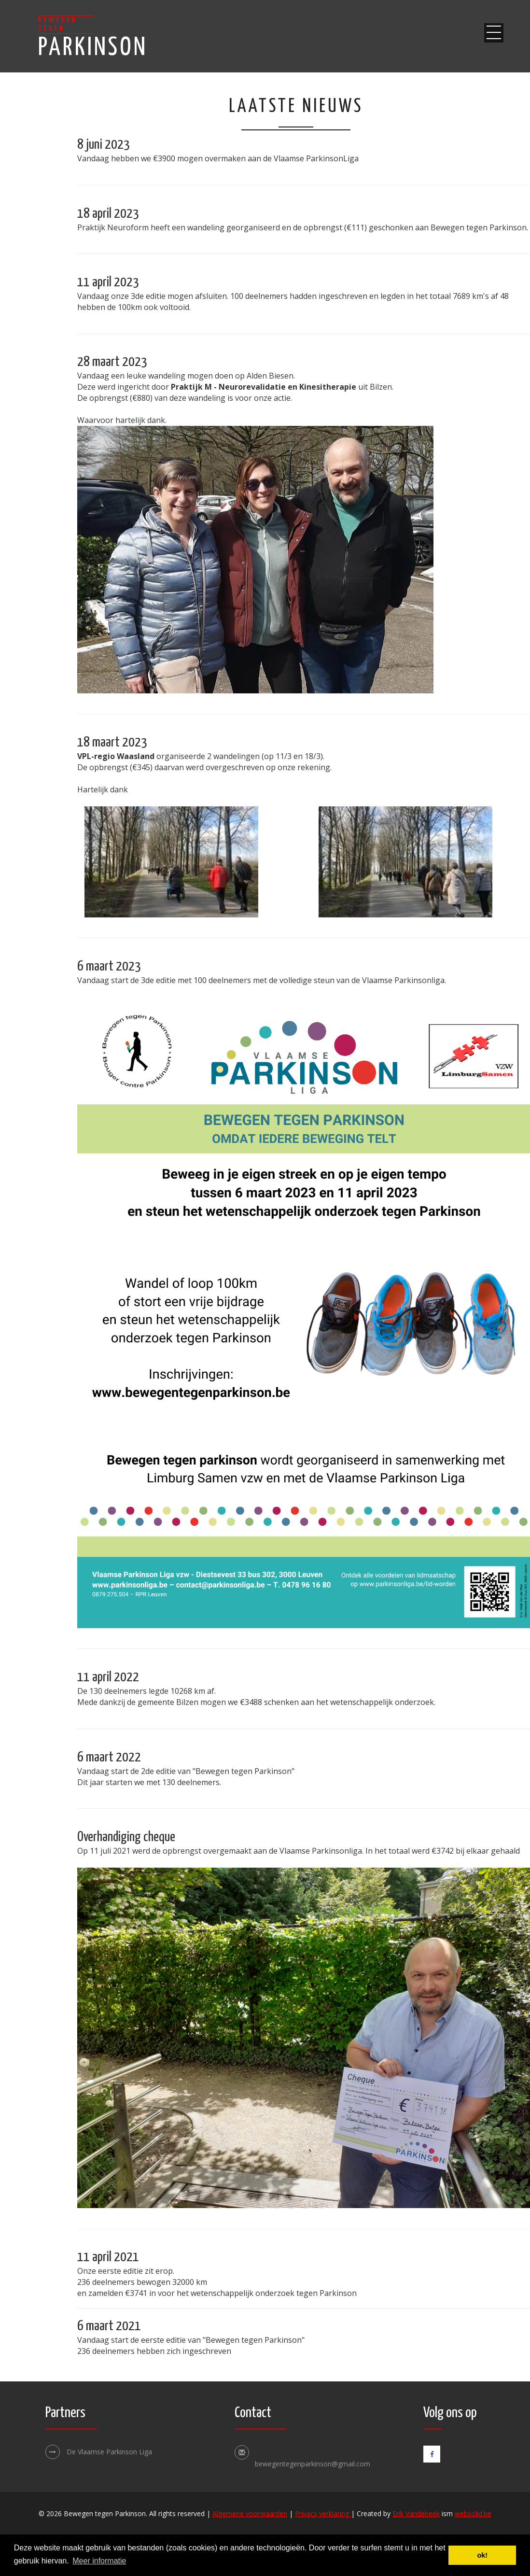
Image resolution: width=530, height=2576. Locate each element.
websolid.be (473, 2513)
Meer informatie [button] (99, 2561)
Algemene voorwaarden (249, 2513)
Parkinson (93, 37)
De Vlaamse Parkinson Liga (98, 2451)
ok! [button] (482, 2555)
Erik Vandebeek (416, 2513)
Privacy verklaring (323, 2513)
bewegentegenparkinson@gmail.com (312, 2463)
